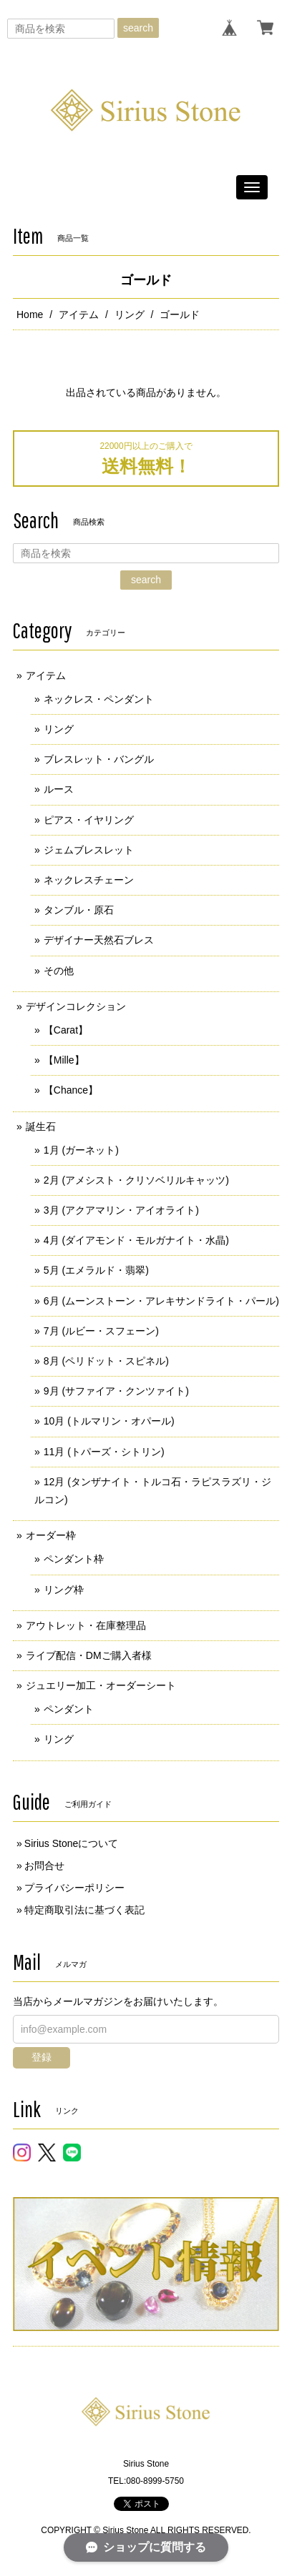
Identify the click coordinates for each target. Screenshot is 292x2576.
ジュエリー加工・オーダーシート (101, 1685)
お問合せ (44, 1865)
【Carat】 (66, 1030)
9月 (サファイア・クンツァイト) (116, 1391)
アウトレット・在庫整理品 (86, 1625)
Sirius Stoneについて (71, 1843)
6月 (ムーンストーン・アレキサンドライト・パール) (161, 1301)
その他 (59, 970)
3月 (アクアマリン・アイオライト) (121, 1210)
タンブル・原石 (79, 910)
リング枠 (64, 1589)
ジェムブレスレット (89, 850)
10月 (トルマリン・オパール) (109, 1421)
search (138, 28)
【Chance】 (71, 1090)
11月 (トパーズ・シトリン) (104, 1451)
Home (29, 314)
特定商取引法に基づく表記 (84, 1910)
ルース (59, 789)
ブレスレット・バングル (99, 759)
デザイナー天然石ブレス (99, 940)
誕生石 (41, 1126)
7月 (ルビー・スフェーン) (101, 1331)
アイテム (79, 314)
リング (130, 314)
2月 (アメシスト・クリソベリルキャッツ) (136, 1180)
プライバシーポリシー (74, 1887)
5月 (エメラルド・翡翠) (96, 1270)
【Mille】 (64, 1060)
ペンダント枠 (74, 1559)
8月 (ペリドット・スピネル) (106, 1361)
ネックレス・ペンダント (99, 699)
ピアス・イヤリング (89, 820)
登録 (41, 2057)
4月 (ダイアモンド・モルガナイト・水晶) (136, 1240)
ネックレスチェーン (89, 880)
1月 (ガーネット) (81, 1150)
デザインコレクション (76, 1006)
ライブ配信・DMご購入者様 (89, 1655)
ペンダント (69, 1709)
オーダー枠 (51, 1535)
